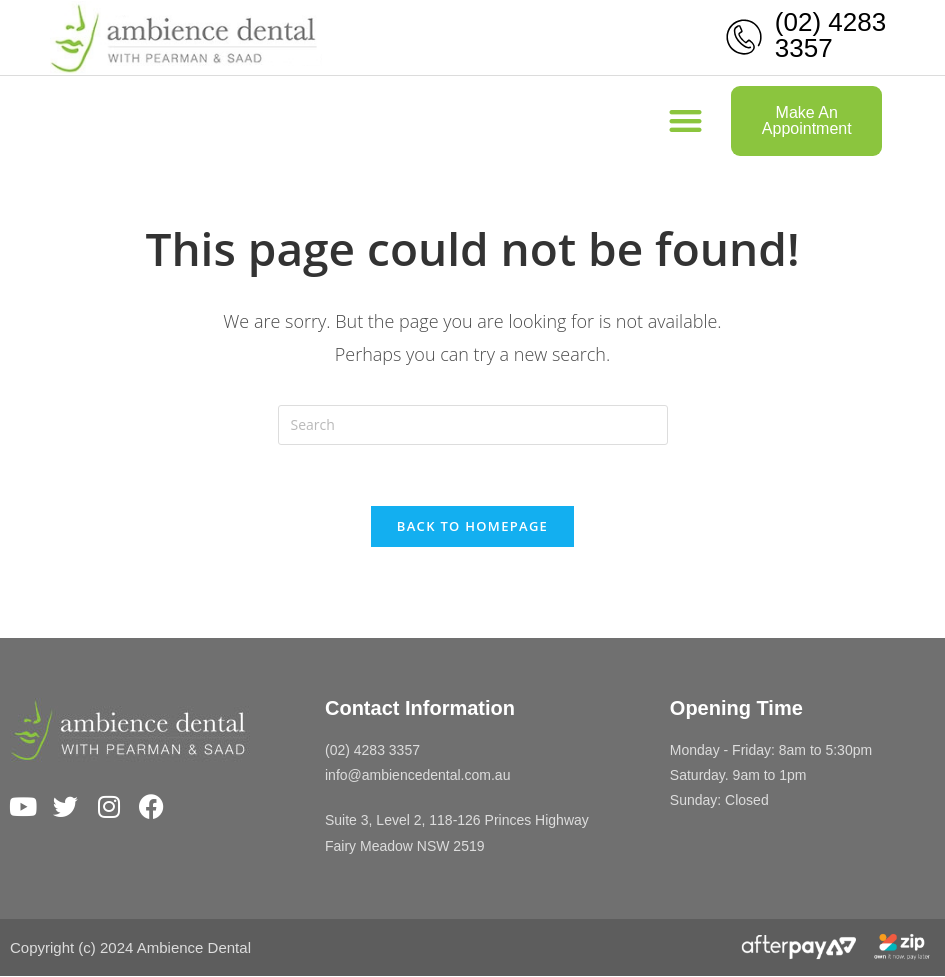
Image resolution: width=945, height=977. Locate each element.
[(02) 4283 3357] (744, 37)
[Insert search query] (473, 425)
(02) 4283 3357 (830, 35)
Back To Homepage (472, 526)
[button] (685, 121)
